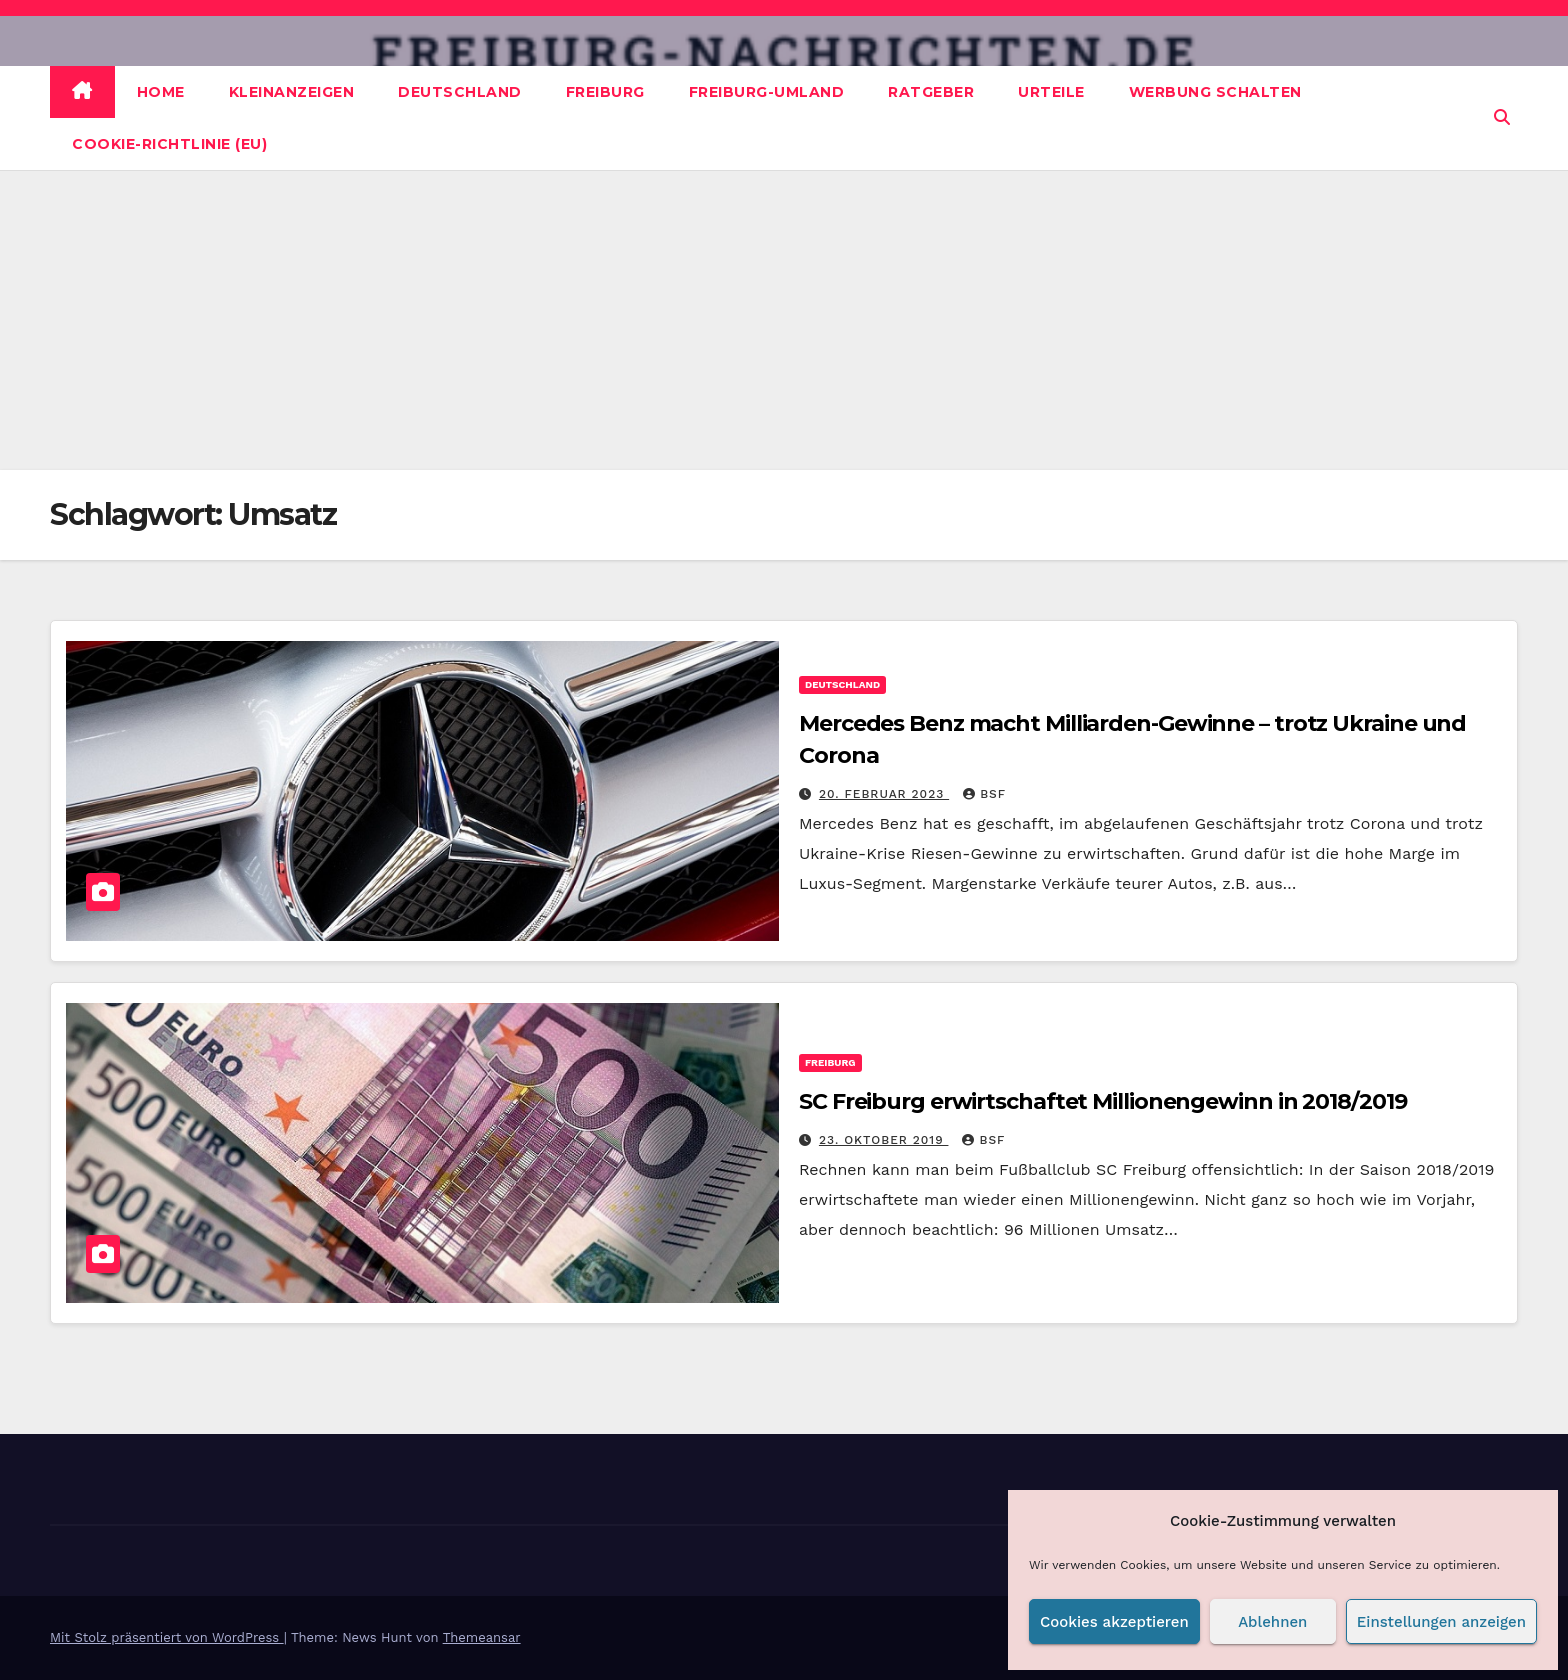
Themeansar (482, 1637)
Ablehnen (1272, 1622)
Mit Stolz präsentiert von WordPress (167, 1637)
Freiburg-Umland (767, 92)
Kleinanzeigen (292, 92)
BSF (984, 794)
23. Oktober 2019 (884, 1140)
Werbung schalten (1215, 92)
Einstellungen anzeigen (1441, 1622)
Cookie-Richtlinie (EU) (169, 144)
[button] (1502, 117)
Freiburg (605, 92)
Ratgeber (931, 92)
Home (161, 92)
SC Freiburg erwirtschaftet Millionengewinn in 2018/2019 (1103, 1101)
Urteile (1051, 92)
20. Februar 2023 (884, 794)
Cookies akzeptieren (1114, 1622)
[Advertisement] (784, 320)
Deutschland (460, 92)
